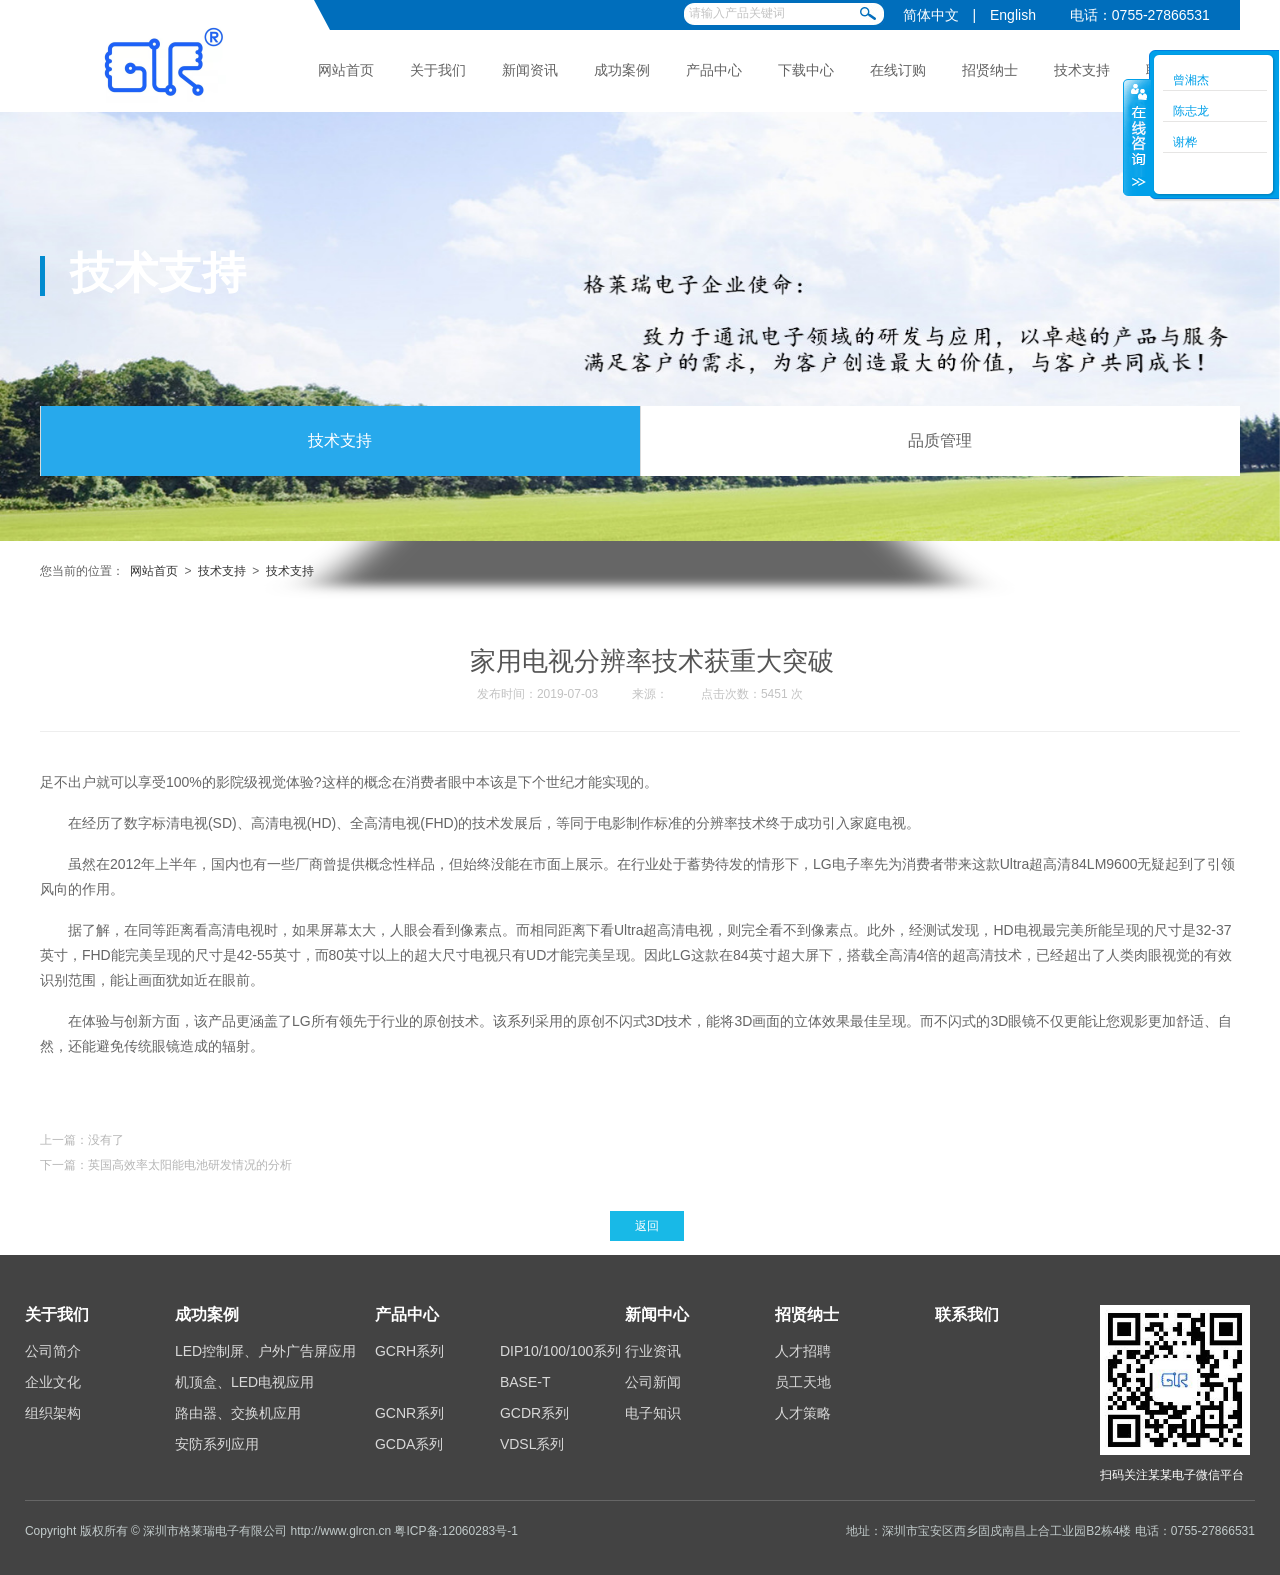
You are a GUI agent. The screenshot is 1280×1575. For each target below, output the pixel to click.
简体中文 (931, 15)
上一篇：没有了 (82, 1140)
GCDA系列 (409, 1444)
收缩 (1137, 137)
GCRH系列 (409, 1351)
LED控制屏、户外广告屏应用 (265, 1351)
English (1013, 15)
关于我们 (438, 70)
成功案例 (622, 70)
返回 (647, 1226)
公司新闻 (653, 1382)
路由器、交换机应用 (238, 1413)
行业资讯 (653, 1351)
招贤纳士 (990, 70)
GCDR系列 (534, 1413)
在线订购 (898, 70)
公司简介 (53, 1351)
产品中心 (714, 70)
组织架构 (53, 1413)
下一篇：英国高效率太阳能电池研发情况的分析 (166, 1165)
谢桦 (1185, 142)
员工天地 (803, 1382)
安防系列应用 (217, 1444)
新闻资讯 (530, 70)
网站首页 (346, 70)
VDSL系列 (532, 1444)
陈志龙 (1191, 111)
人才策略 (803, 1413)
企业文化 (53, 1382)
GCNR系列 (409, 1413)
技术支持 (1082, 70)
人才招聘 (803, 1351)
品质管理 (940, 440)
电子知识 (653, 1413)
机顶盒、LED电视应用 (244, 1382)
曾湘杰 (1191, 80)
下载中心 (806, 70)
